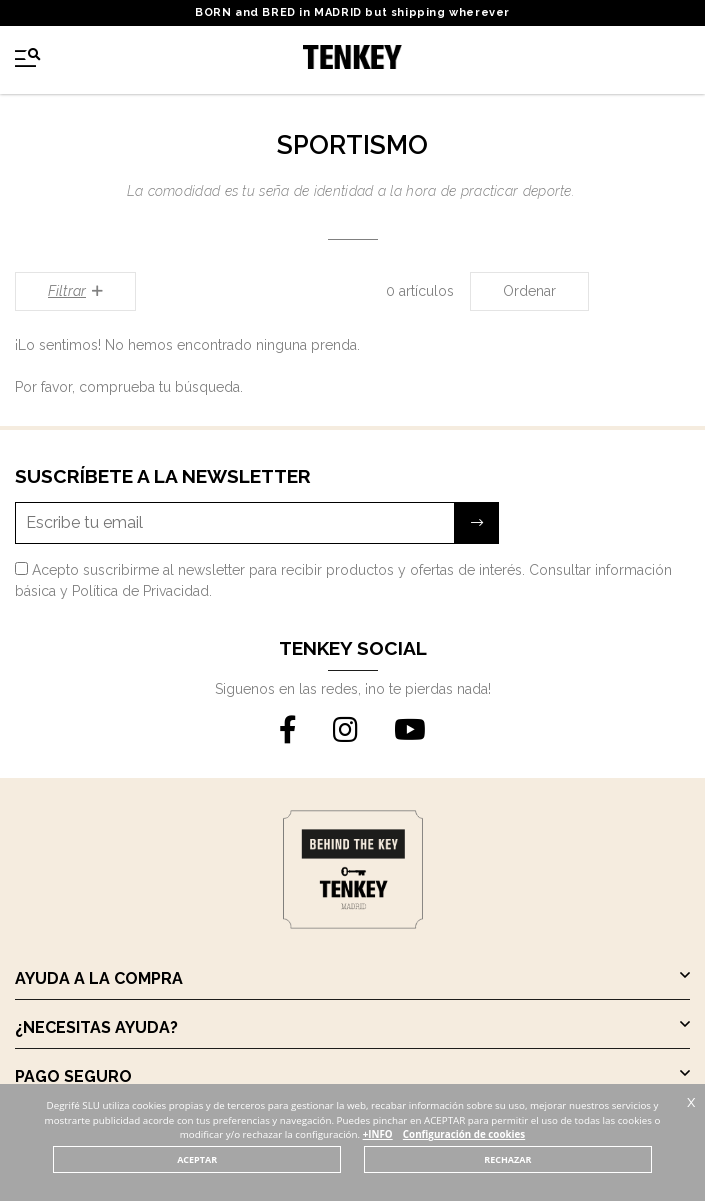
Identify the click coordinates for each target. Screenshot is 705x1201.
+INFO (378, 1134)
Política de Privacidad (140, 591)
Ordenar (529, 291)
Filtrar (75, 291)
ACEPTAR (197, 1159)
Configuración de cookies (464, 1134)
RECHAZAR (507, 1159)
